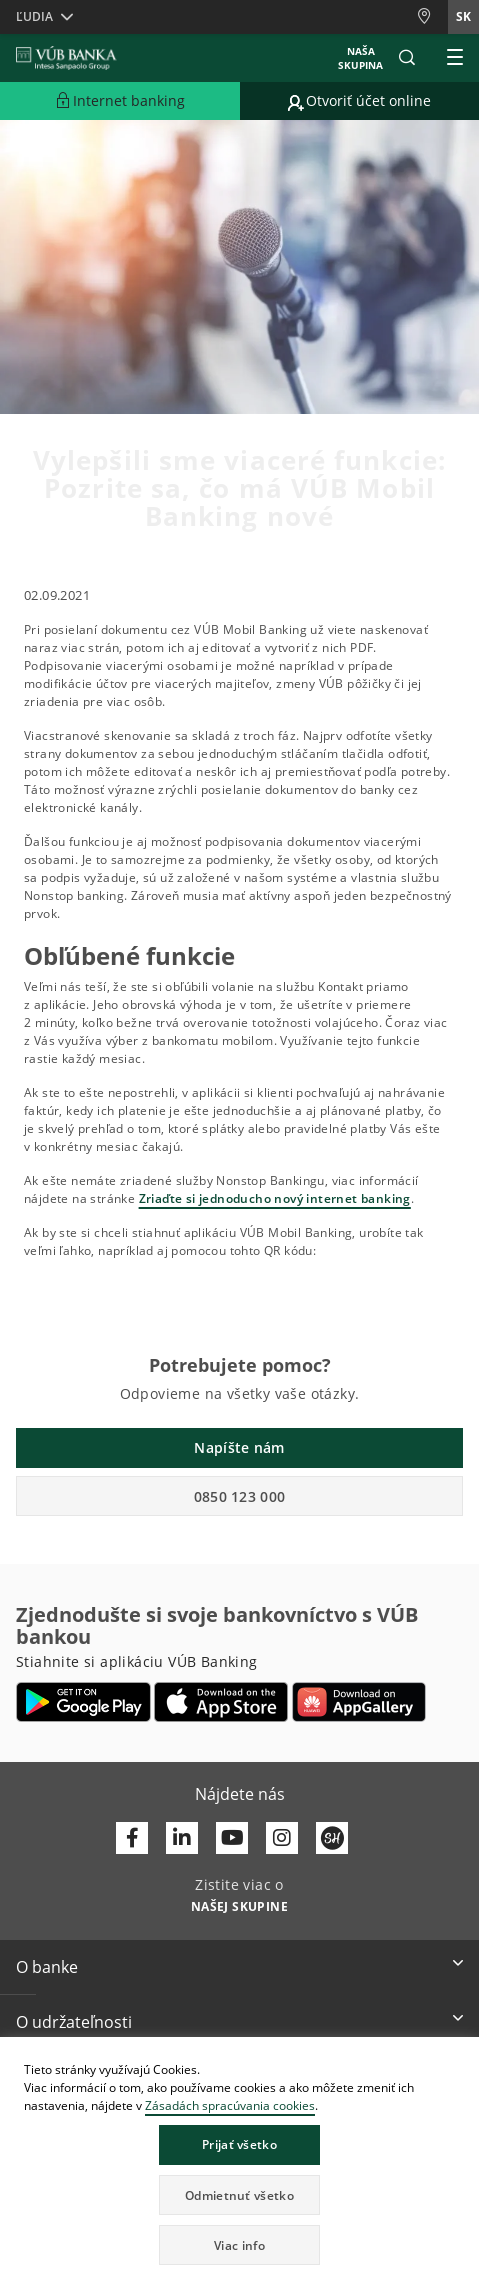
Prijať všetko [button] (239, 2144)
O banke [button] (47, 1967)
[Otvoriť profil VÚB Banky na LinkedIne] (182, 1838)
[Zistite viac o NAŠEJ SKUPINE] (239, 1905)
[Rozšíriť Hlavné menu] (455, 58)
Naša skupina (360, 58)
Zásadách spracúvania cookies (230, 2105)
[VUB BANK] (66, 58)
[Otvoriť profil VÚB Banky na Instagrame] (282, 1838)
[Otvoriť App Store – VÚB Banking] (221, 1702)
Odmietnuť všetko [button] (239, 2195)
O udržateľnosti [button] (74, 2022)
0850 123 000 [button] (240, 1496)
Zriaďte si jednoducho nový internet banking (275, 1198)
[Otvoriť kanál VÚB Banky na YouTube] (232, 1838)
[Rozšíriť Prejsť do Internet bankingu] (120, 101)
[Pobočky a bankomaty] (432, 16)
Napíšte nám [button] (239, 1447)
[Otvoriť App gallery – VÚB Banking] (359, 1702)
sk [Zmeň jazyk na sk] (463, 16)
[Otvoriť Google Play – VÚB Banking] (83, 1702)
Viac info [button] (239, 2245)
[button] (407, 58)
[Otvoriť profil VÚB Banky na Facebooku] (132, 1838)
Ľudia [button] (34, 16)
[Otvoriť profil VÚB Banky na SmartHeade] (332, 1838)
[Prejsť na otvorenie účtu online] (360, 101)
